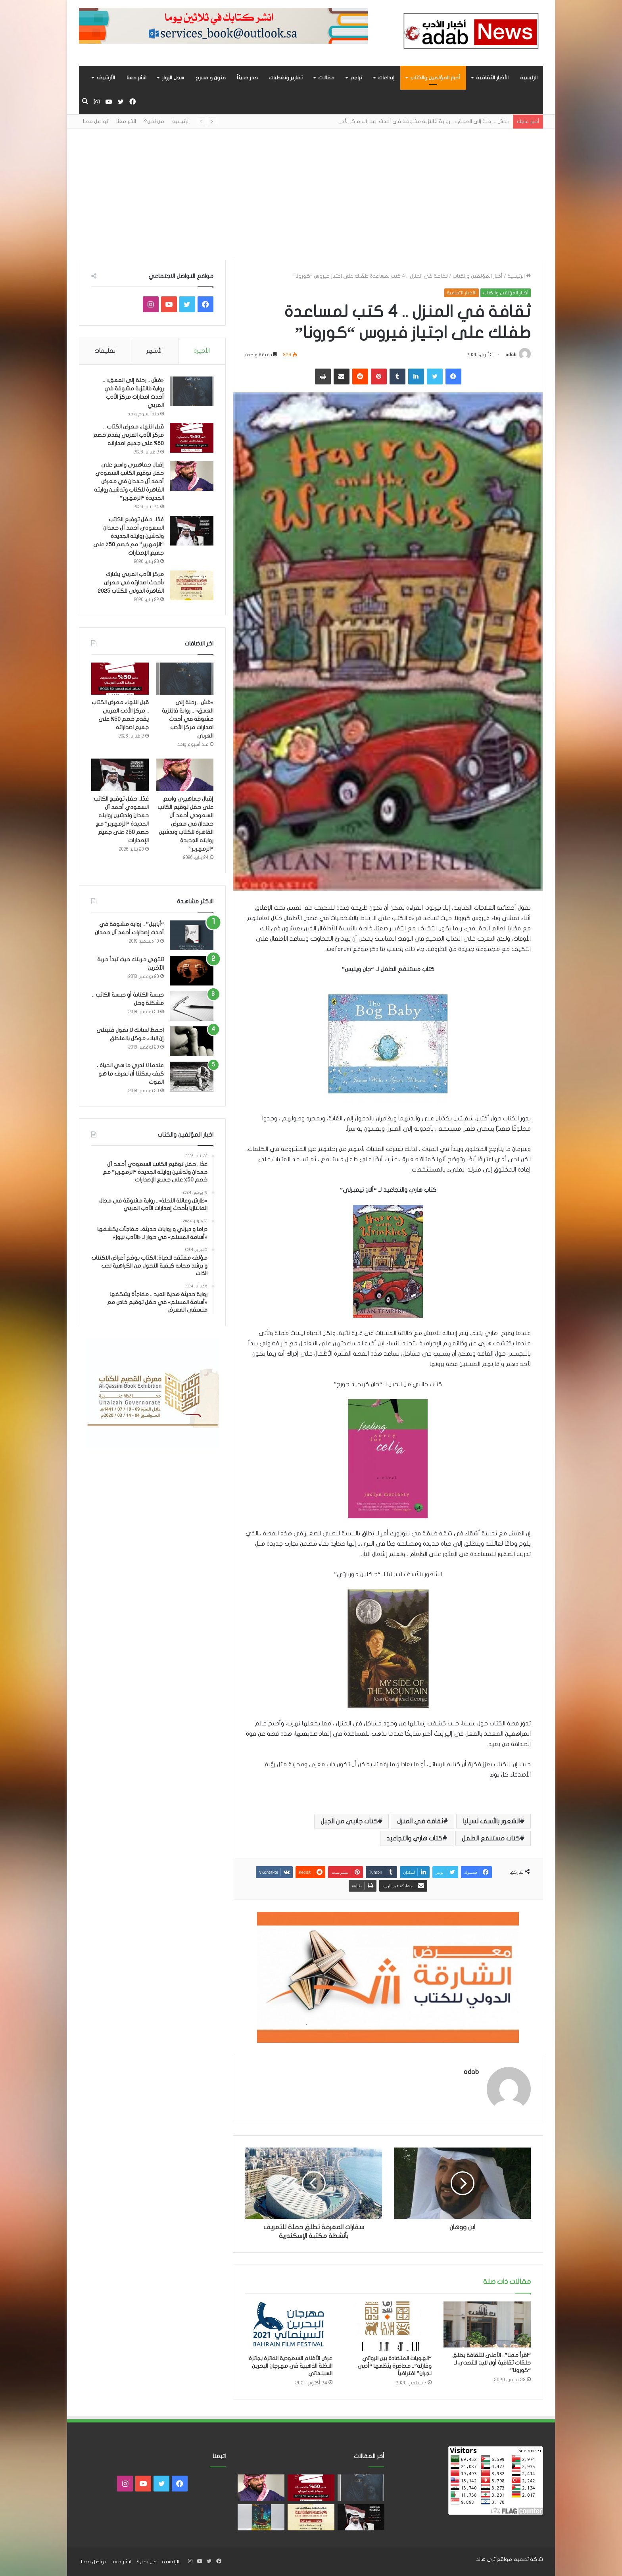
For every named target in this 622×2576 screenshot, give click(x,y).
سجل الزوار (173, 78)
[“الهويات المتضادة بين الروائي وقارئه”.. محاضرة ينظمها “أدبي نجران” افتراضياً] (388, 2326)
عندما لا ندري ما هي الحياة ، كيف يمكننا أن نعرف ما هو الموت (130, 1073)
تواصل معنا (95, 121)
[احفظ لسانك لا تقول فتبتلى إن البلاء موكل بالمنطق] (191, 1041)
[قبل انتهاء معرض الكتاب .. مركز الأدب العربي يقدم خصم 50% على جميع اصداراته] (191, 438)
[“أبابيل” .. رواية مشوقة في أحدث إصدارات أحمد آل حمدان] (191, 935)
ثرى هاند (485, 2559)
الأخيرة (202, 351)
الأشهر (154, 351)
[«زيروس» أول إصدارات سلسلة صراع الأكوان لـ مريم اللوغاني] (261, 2517)
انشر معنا (136, 78)
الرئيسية (529, 78)
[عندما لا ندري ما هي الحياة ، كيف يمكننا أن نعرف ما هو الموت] (191, 1076)
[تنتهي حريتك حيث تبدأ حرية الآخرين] (191, 970)
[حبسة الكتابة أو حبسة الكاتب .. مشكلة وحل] (191, 1006)
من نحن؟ (154, 121)
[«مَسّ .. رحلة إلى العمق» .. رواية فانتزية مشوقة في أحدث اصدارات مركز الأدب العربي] (191, 391)
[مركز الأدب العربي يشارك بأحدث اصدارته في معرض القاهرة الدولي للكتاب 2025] (191, 585)
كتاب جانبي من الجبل (349, 1821)
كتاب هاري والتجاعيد (414, 1838)
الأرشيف (105, 78)
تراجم (356, 78)
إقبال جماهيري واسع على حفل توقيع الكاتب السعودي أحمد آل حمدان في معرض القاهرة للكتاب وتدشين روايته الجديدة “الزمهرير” (129, 481)
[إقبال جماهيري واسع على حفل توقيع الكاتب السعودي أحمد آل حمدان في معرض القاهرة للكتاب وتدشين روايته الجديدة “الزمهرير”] (191, 476)
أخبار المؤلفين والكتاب (435, 78)
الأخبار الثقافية (492, 78)
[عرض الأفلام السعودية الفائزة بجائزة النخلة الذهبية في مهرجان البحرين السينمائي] (288, 2326)
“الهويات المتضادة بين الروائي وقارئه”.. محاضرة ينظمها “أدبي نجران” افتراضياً (394, 2365)
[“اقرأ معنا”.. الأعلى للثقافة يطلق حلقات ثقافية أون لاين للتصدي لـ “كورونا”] (487, 2324)
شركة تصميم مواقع (520, 2559)
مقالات (326, 78)
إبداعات (386, 78)
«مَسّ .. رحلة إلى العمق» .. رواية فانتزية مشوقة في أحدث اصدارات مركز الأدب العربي (187, 719)
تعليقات (104, 351)
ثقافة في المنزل (420, 1821)
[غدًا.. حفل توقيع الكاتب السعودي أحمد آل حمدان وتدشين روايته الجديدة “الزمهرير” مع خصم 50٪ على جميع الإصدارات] (191, 531)
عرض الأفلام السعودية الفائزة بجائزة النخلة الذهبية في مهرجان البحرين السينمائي (290, 2365)
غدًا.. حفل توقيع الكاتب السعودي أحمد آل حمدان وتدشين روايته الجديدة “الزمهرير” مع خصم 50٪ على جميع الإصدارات (128, 536)
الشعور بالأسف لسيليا (491, 1821)
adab (510, 354)
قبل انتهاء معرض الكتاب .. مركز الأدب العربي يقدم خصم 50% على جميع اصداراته (128, 435)
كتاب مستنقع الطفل (491, 1838)
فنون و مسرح (211, 78)
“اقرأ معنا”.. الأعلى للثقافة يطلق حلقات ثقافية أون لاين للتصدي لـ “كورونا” (491, 2362)
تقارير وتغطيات (286, 78)
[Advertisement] (311, 188)
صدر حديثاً (247, 78)
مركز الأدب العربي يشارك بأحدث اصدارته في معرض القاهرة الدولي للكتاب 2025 (131, 582)
